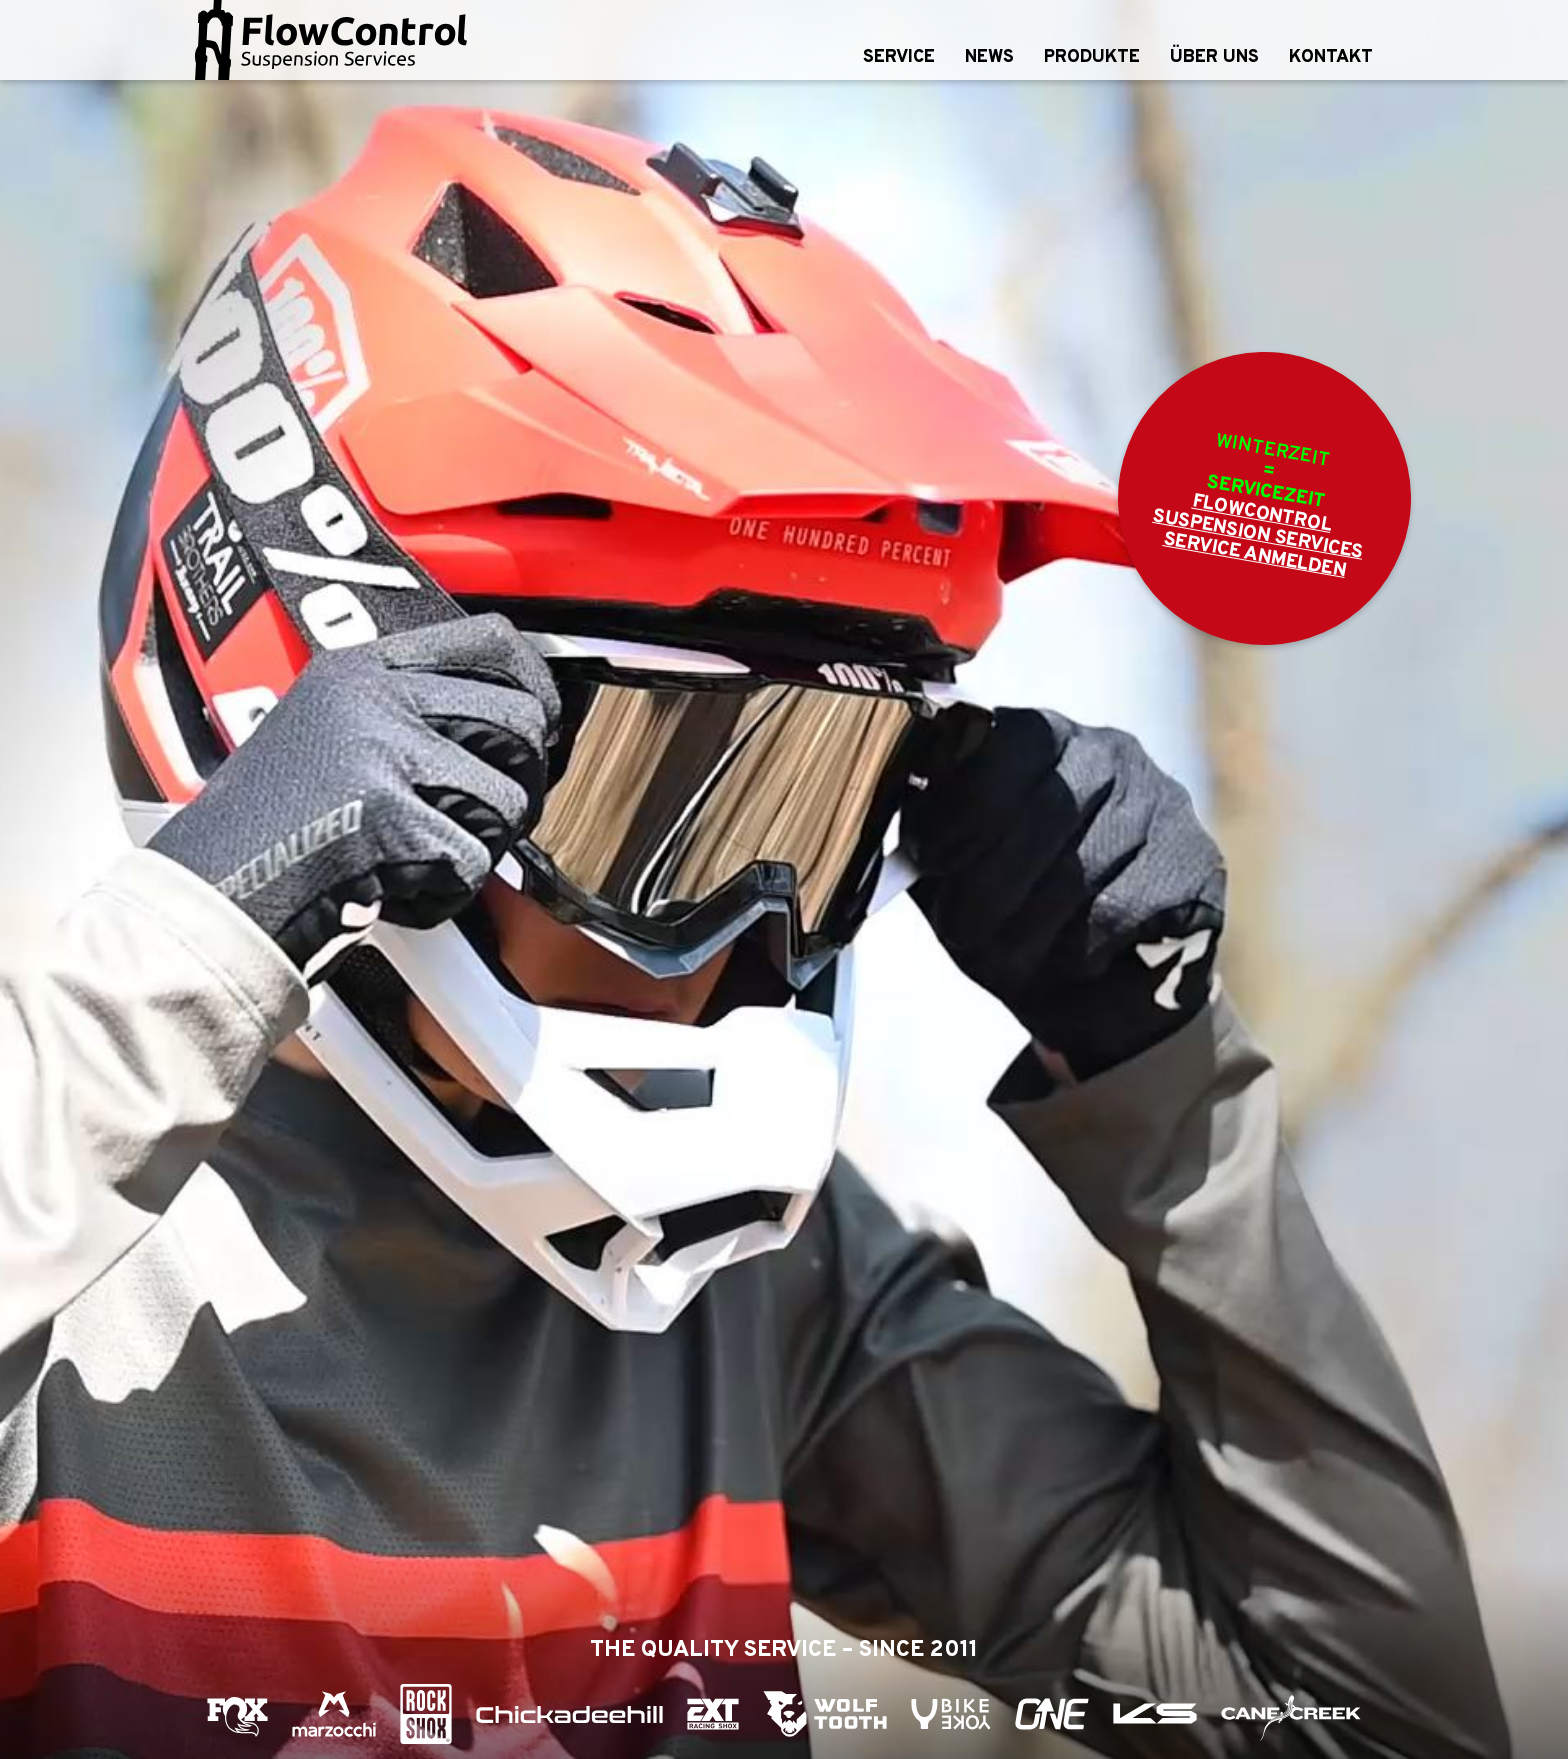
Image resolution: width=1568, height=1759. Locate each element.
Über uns (1214, 57)
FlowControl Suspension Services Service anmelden (1258, 536)
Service (899, 57)
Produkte (1092, 57)
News (989, 57)
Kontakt (1331, 57)
